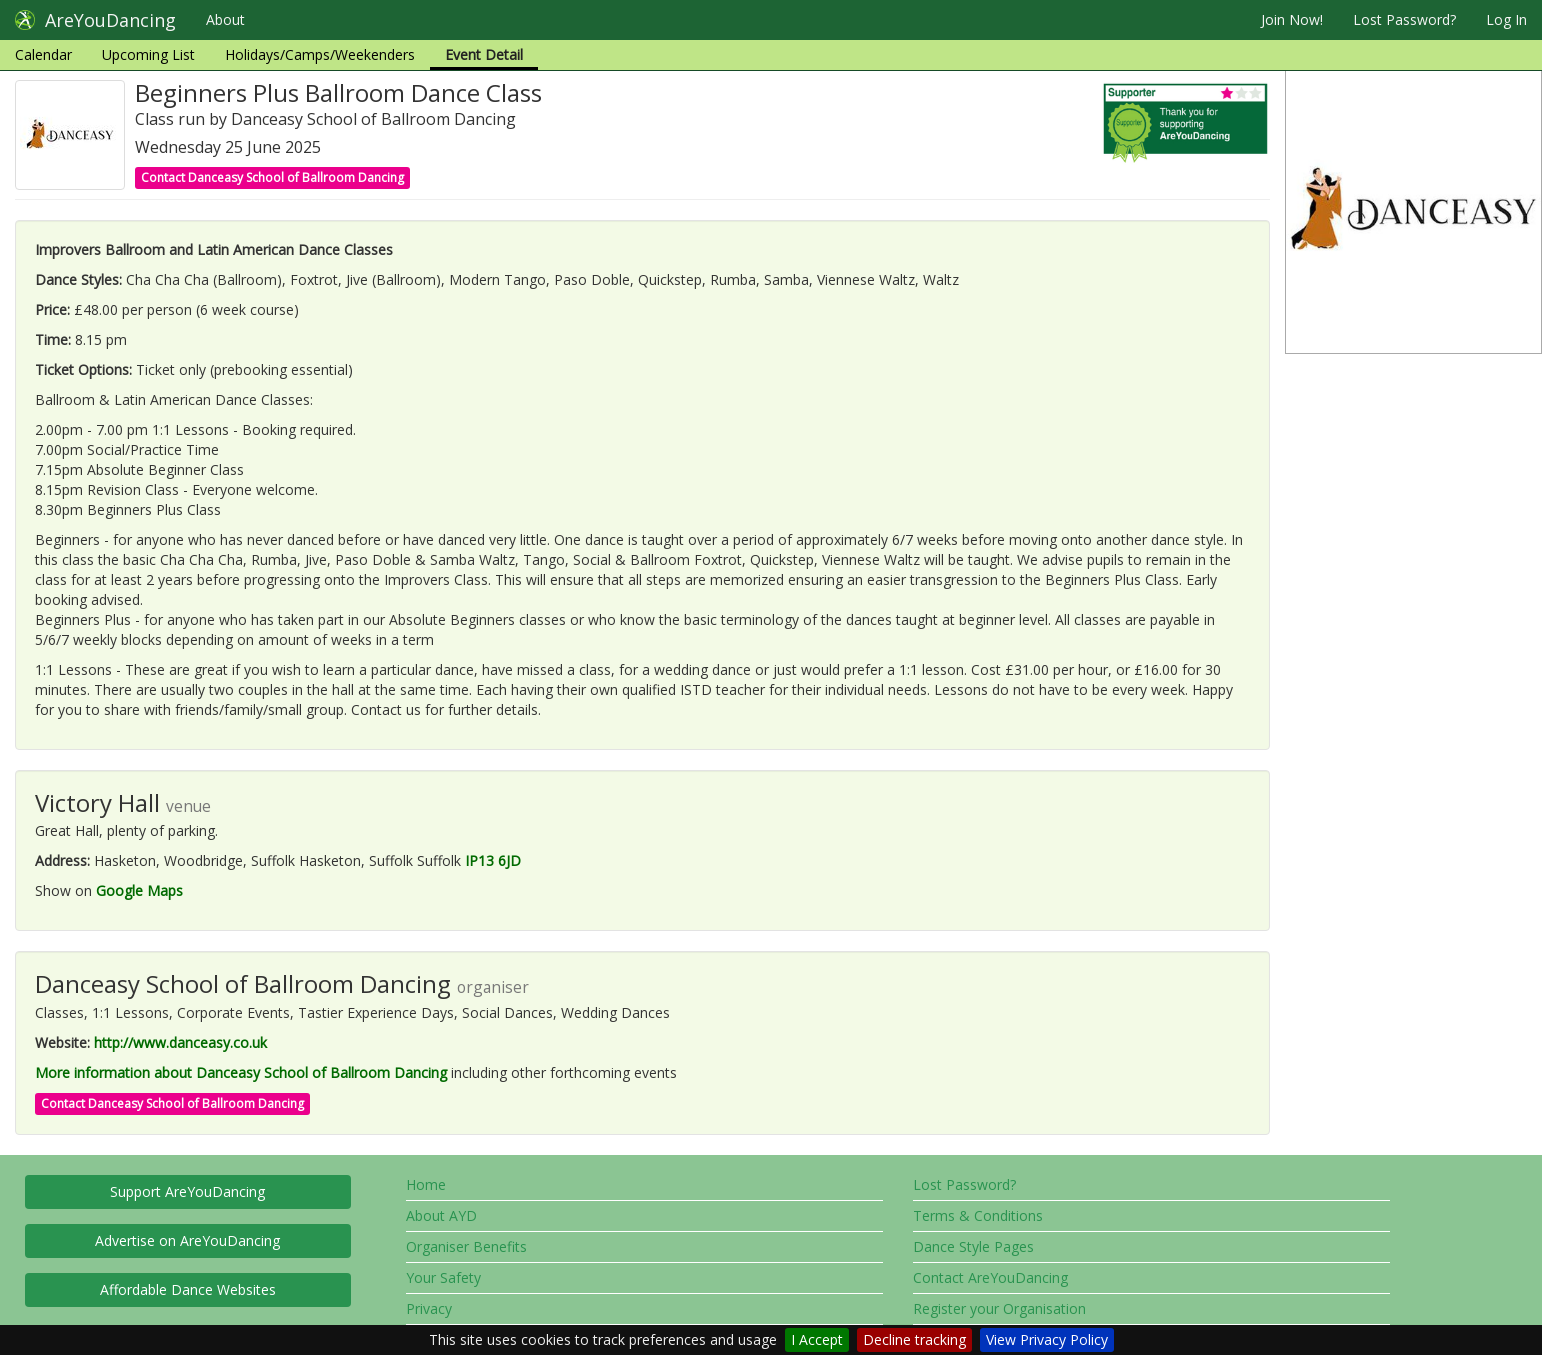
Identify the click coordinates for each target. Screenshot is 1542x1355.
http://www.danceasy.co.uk (180, 1042)
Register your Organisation (999, 1308)
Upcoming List (148, 54)
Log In (1506, 19)
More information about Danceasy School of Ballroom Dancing (241, 1072)
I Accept (817, 1339)
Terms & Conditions (978, 1215)
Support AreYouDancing (187, 1191)
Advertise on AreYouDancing (187, 1240)
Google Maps (139, 890)
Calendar (43, 54)
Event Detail (484, 54)
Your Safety (443, 1277)
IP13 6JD (493, 860)
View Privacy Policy (1047, 1339)
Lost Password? (1404, 19)
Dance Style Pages (973, 1246)
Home (426, 1184)
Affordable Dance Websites (188, 1289)
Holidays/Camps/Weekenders (320, 54)
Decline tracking (914, 1339)
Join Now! (1292, 19)
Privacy (429, 1308)
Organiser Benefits (466, 1246)
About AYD (441, 1215)
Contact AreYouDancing (990, 1277)
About (225, 19)
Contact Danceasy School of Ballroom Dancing (272, 177)
